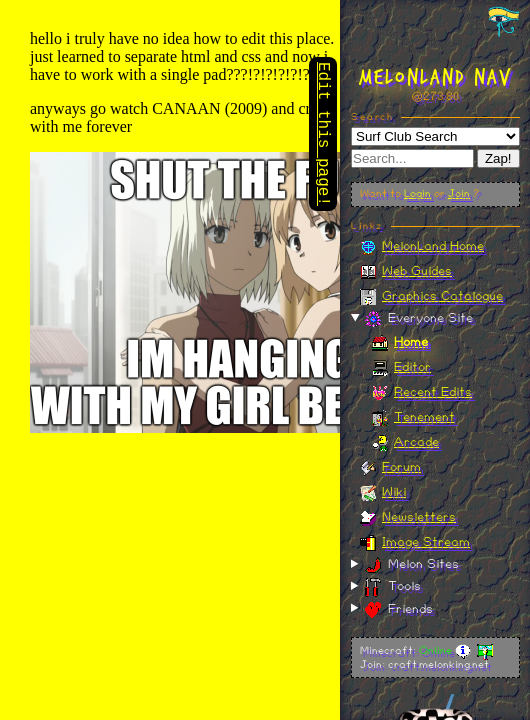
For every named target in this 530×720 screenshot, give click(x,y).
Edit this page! (323, 136)
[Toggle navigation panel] (504, 21)
